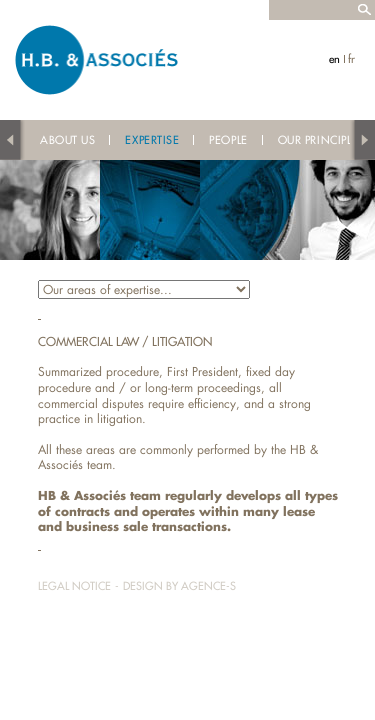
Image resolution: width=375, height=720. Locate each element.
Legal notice (74, 586)
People (228, 140)
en (334, 59)
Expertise (152, 140)
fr (351, 59)
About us (67, 140)
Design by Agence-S (179, 586)
